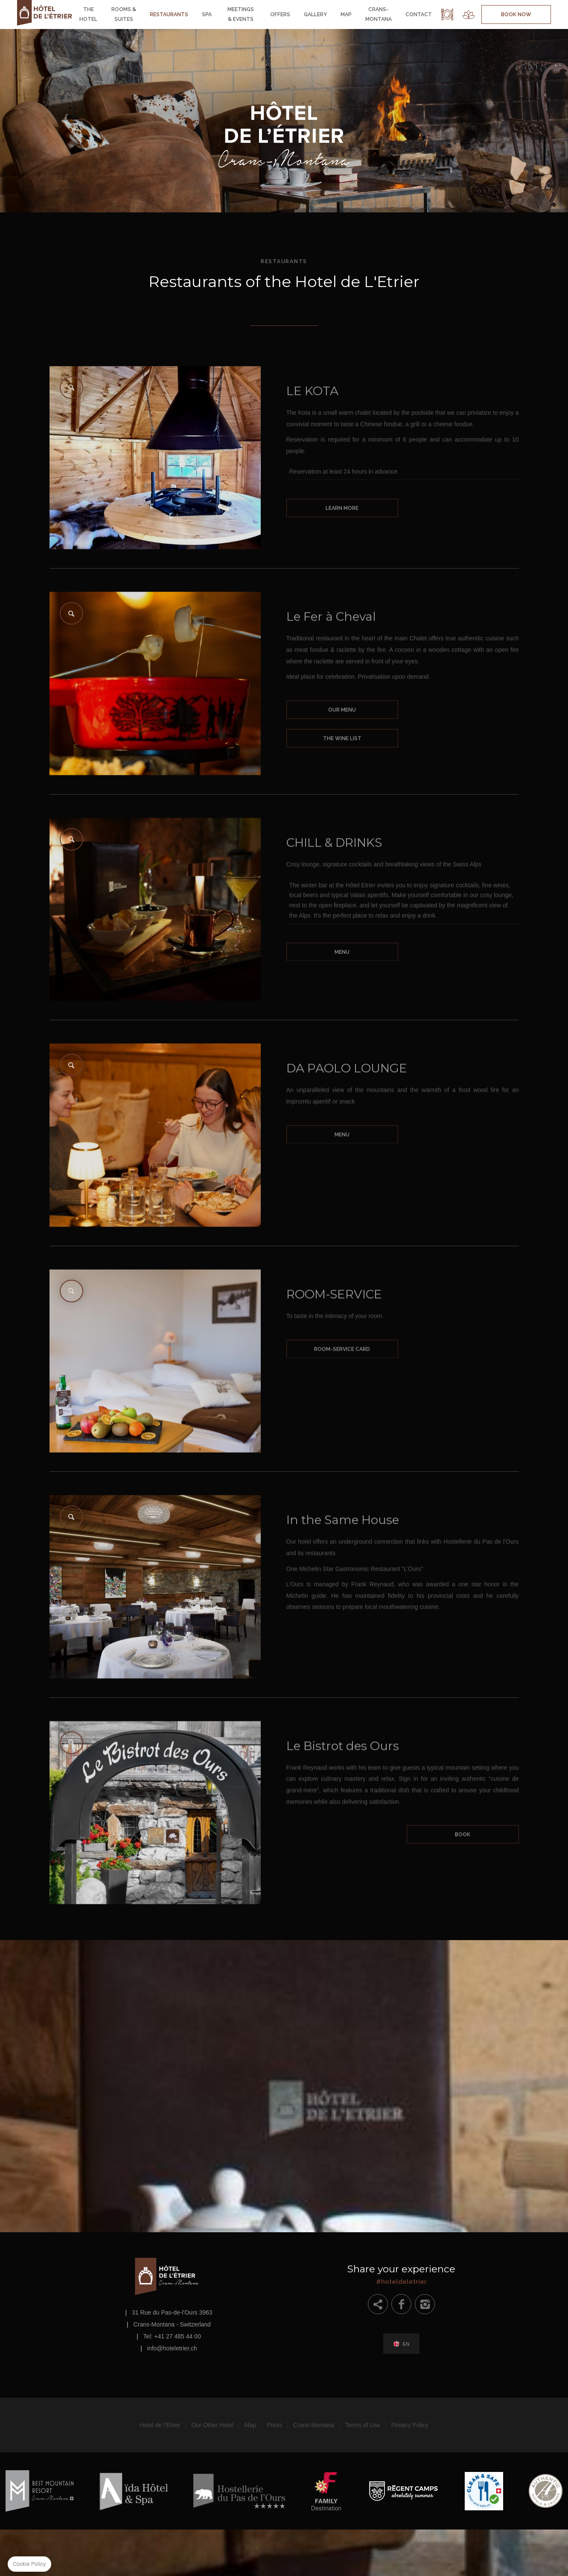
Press (275, 2425)
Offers (280, 14)
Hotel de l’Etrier (160, 2425)
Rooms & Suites (123, 14)
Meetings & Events (240, 14)
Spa (207, 14)
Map (346, 14)
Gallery (315, 14)
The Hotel (88, 14)
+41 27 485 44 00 (177, 2336)
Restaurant (447, 14)
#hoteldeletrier (401, 2273)
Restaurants (169, 14)
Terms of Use (362, 2425)
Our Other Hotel (212, 2425)
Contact (418, 14)
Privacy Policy (409, 2425)
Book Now (516, 14)
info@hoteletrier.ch (172, 2348)
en (406, 2344)
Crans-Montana (378, 14)
